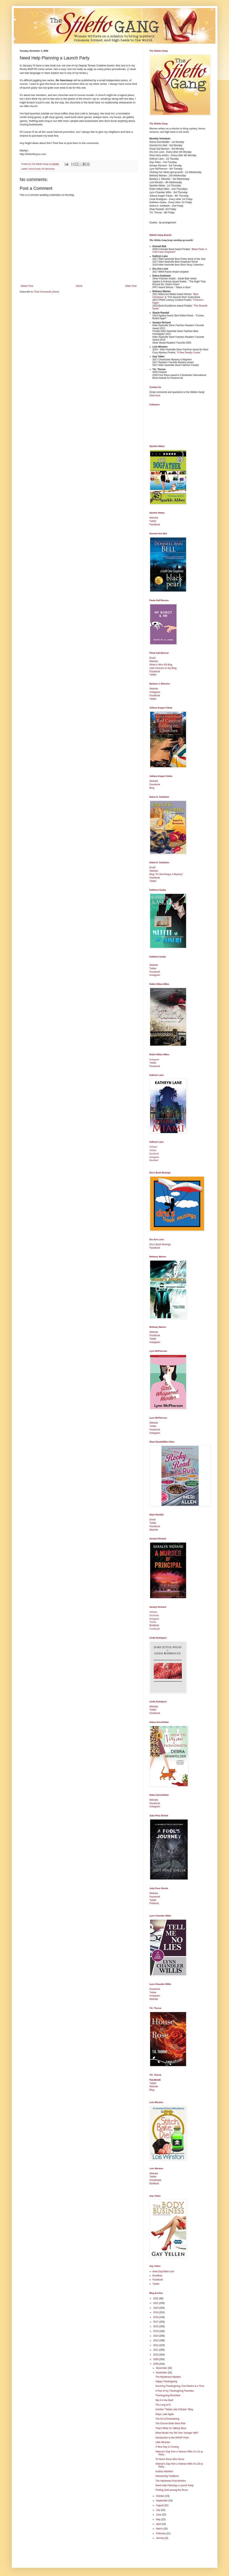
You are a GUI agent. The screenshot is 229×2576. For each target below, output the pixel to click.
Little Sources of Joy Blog (163, 668)
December (162, 2368)
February (161, 2533)
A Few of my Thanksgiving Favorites (174, 2390)
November (162, 2372)
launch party (34, 169)
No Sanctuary (48, 169)
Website (154, 517)
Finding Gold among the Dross (171, 2490)
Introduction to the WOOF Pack (172, 2437)
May (158, 2519)
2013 (156, 2340)
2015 (156, 2331)
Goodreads (155, 1628)
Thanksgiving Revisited (167, 2395)
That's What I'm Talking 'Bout (170, 2428)
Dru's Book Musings (160, 1244)
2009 (156, 2359)
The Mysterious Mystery (168, 2376)
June (159, 2514)
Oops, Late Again (164, 2414)
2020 (156, 2307)
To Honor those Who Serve (169, 2459)
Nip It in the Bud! (164, 2400)
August (160, 2505)
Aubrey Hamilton (164, 2471)
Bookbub (154, 1160)
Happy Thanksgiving (166, 2381)
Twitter (153, 521)
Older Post (131, 286)
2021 (156, 2303)
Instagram (155, 692)
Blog (152, 787)
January (160, 2538)
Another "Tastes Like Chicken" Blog (174, 2409)
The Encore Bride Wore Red (170, 2423)
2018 (156, 2317)
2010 (156, 2354)
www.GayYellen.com (163, 2271)
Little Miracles (162, 2442)
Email (153, 657)
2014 (156, 2335)
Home (79, 286)
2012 (156, 2345)
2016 (156, 2326)
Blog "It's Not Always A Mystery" (166, 874)
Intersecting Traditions (167, 2476)
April (158, 2524)
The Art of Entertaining (167, 2418)
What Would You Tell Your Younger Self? (176, 2432)
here (157, 395)
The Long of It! (163, 2404)
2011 (156, 2349)
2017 (156, 2321)
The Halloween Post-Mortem (170, 2480)
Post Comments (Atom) (46, 291)
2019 (156, 2312)
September (162, 2500)
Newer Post (27, 286)
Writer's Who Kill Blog (161, 664)
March (159, 2528)
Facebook (155, 524)
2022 (156, 2298)
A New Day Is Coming (167, 2446)
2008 (156, 2363)
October (160, 2496)
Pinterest (154, 1903)
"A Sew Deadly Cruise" (188, 352)
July (158, 2510)
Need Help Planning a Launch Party (174, 2485)
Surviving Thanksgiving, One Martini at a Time (179, 2386)
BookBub (157, 2275)
